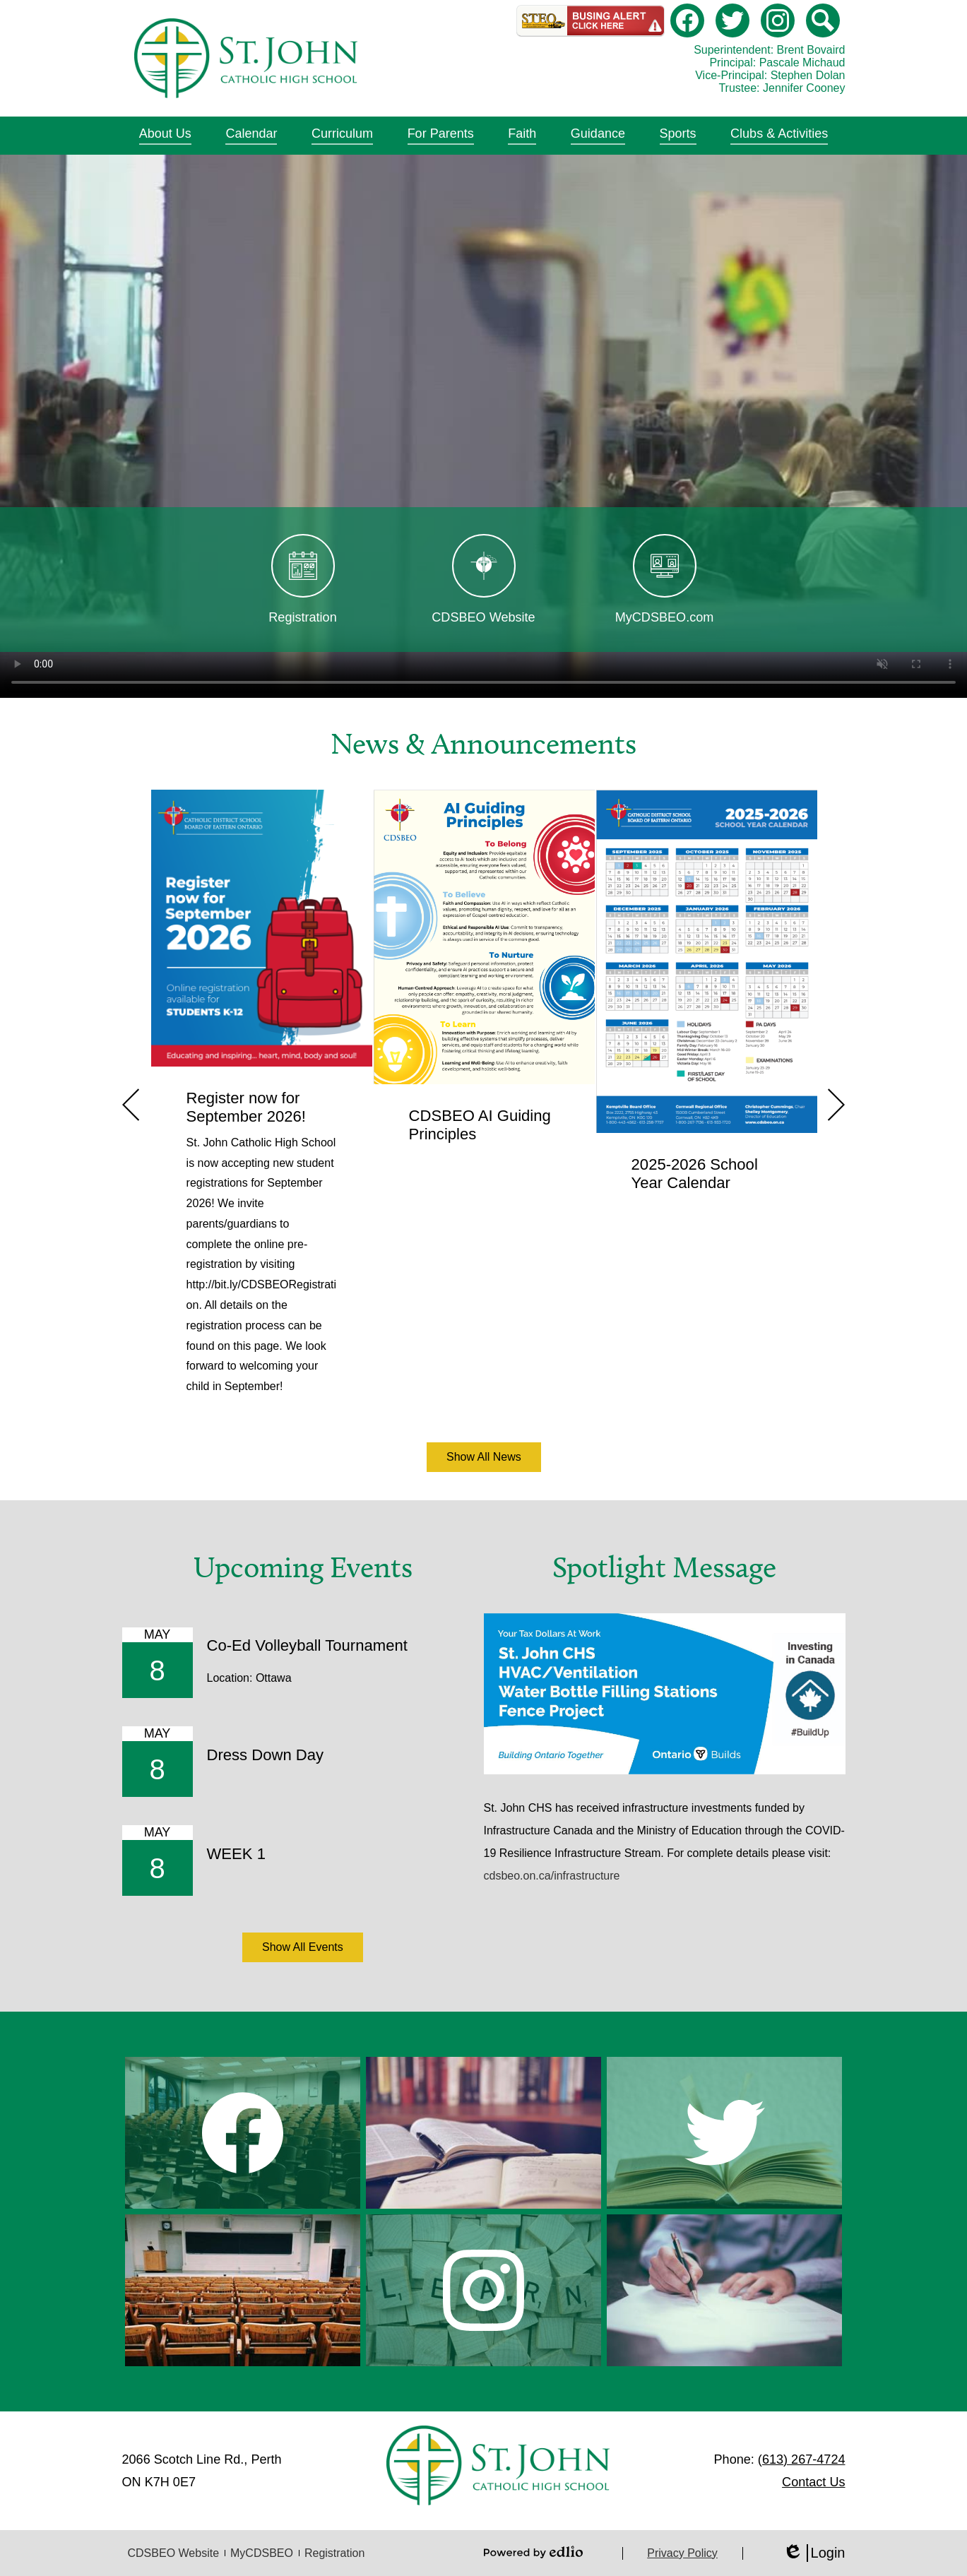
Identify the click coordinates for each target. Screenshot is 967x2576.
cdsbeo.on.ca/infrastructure (552, 1876)
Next (836, 1104)
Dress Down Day (265, 1755)
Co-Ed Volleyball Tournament (307, 1645)
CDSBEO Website (174, 2553)
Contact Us (813, 2482)
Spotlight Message (664, 1567)
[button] (165, 136)
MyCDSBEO (261, 2553)
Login (814, 2553)
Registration (334, 2553)
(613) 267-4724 (802, 2459)
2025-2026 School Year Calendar (694, 1174)
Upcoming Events (303, 1567)
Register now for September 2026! (246, 1107)
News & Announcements (483, 743)
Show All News (483, 1457)
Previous (130, 1104)
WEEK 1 (236, 1854)
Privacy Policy (682, 2553)
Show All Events (302, 1947)
